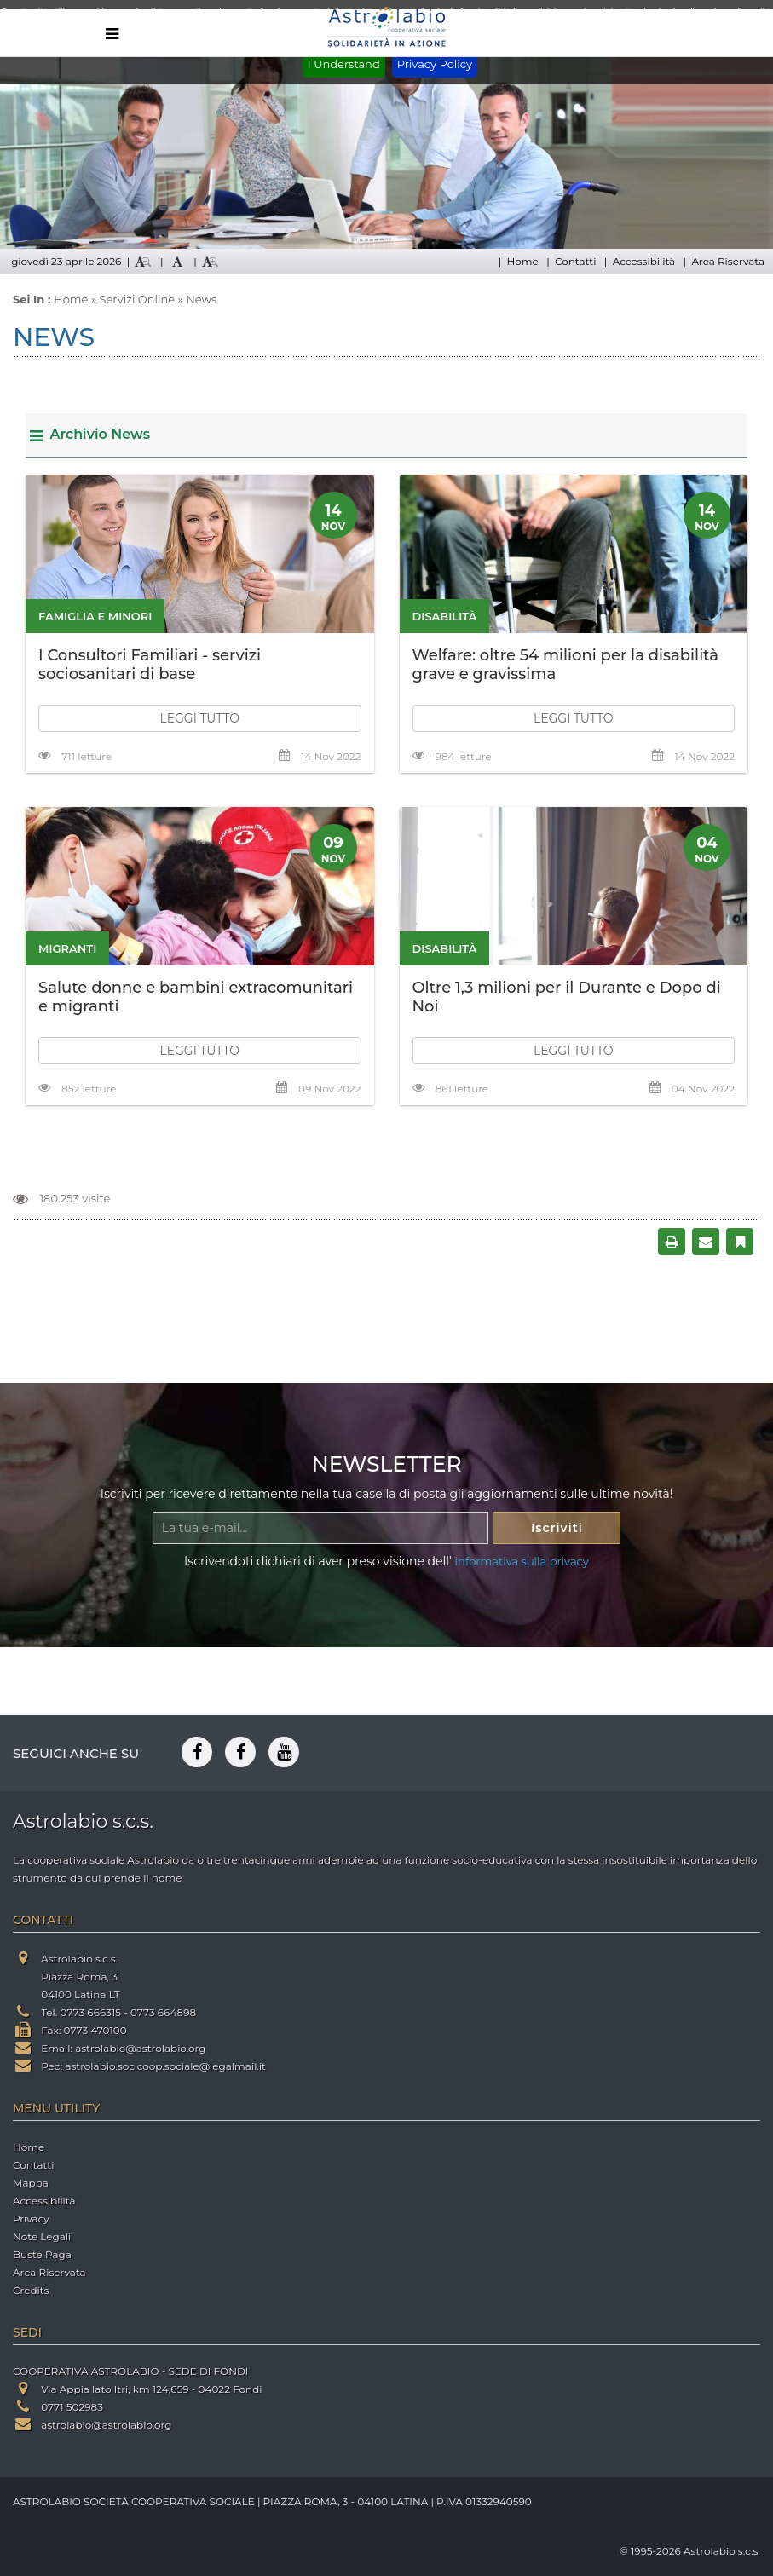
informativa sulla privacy (522, 1561)
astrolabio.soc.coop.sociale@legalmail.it (165, 2066)
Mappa (31, 2182)
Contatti (575, 261)
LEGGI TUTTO (199, 718)
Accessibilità (644, 261)
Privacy (31, 2218)
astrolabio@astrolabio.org (140, 2048)
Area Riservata (727, 261)
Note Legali (42, 2236)
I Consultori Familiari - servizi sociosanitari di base (149, 664)
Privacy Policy (434, 64)
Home (522, 261)
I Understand (344, 64)
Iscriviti (557, 1528)
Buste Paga (42, 2254)
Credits (31, 2290)
